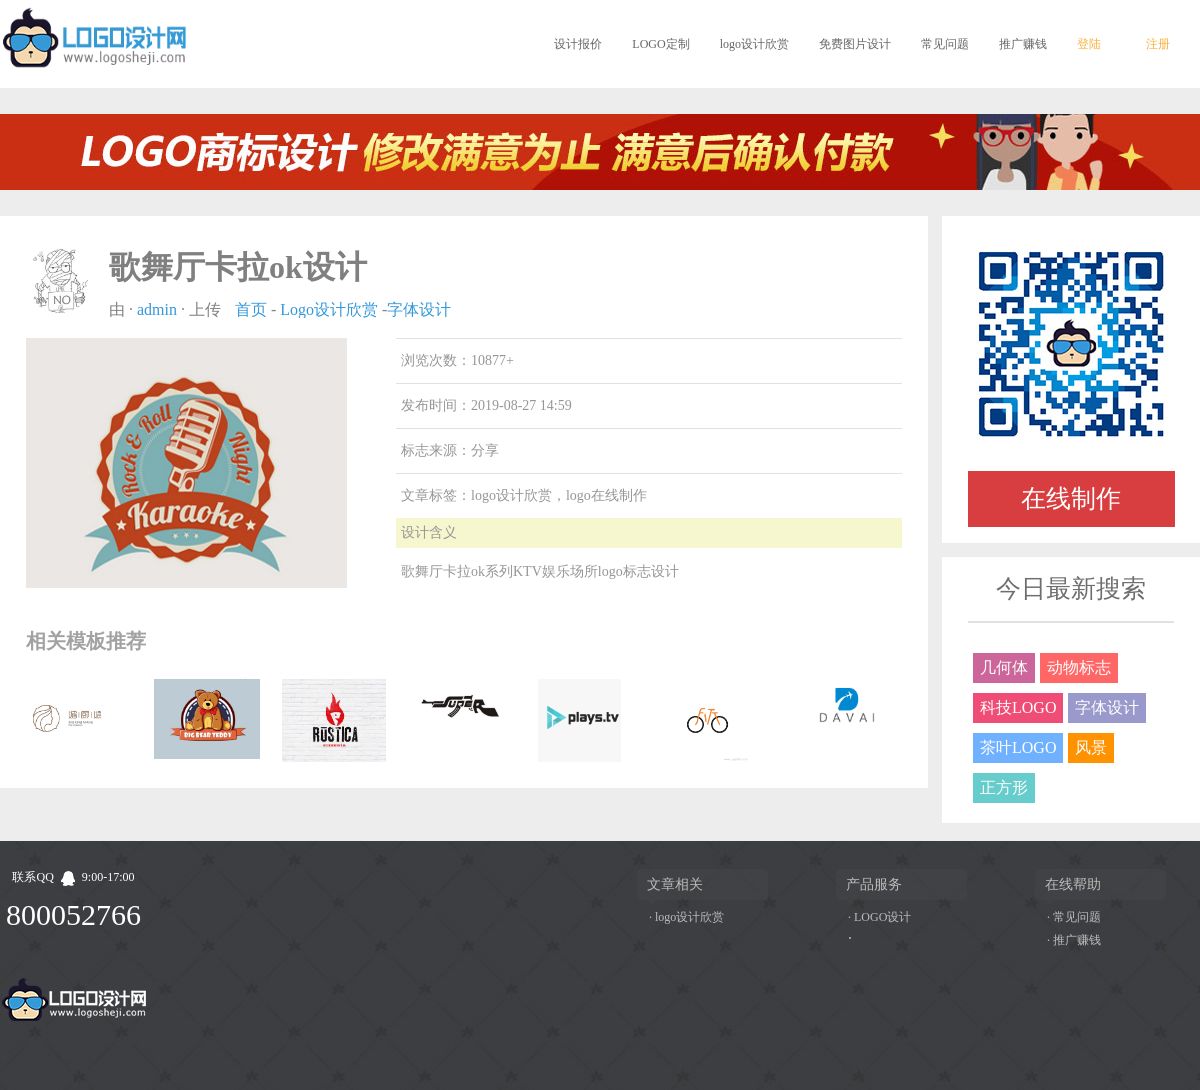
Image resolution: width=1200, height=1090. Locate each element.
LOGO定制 (660, 44)
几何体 (1004, 667)
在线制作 (1071, 498)
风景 (1091, 747)
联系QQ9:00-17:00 (73, 877)
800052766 (73, 914)
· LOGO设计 (879, 917)
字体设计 (419, 309)
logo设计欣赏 (754, 44)
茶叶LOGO (1018, 747)
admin (157, 309)
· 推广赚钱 (1074, 940)
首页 (251, 309)
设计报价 (578, 44)
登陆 (1089, 44)
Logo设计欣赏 (329, 309)
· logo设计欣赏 (686, 917)
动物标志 (1079, 667)
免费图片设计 (855, 44)
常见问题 (945, 44)
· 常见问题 (1074, 917)
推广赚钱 (1023, 44)
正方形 (1004, 787)
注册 (1158, 44)
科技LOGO (1018, 707)
